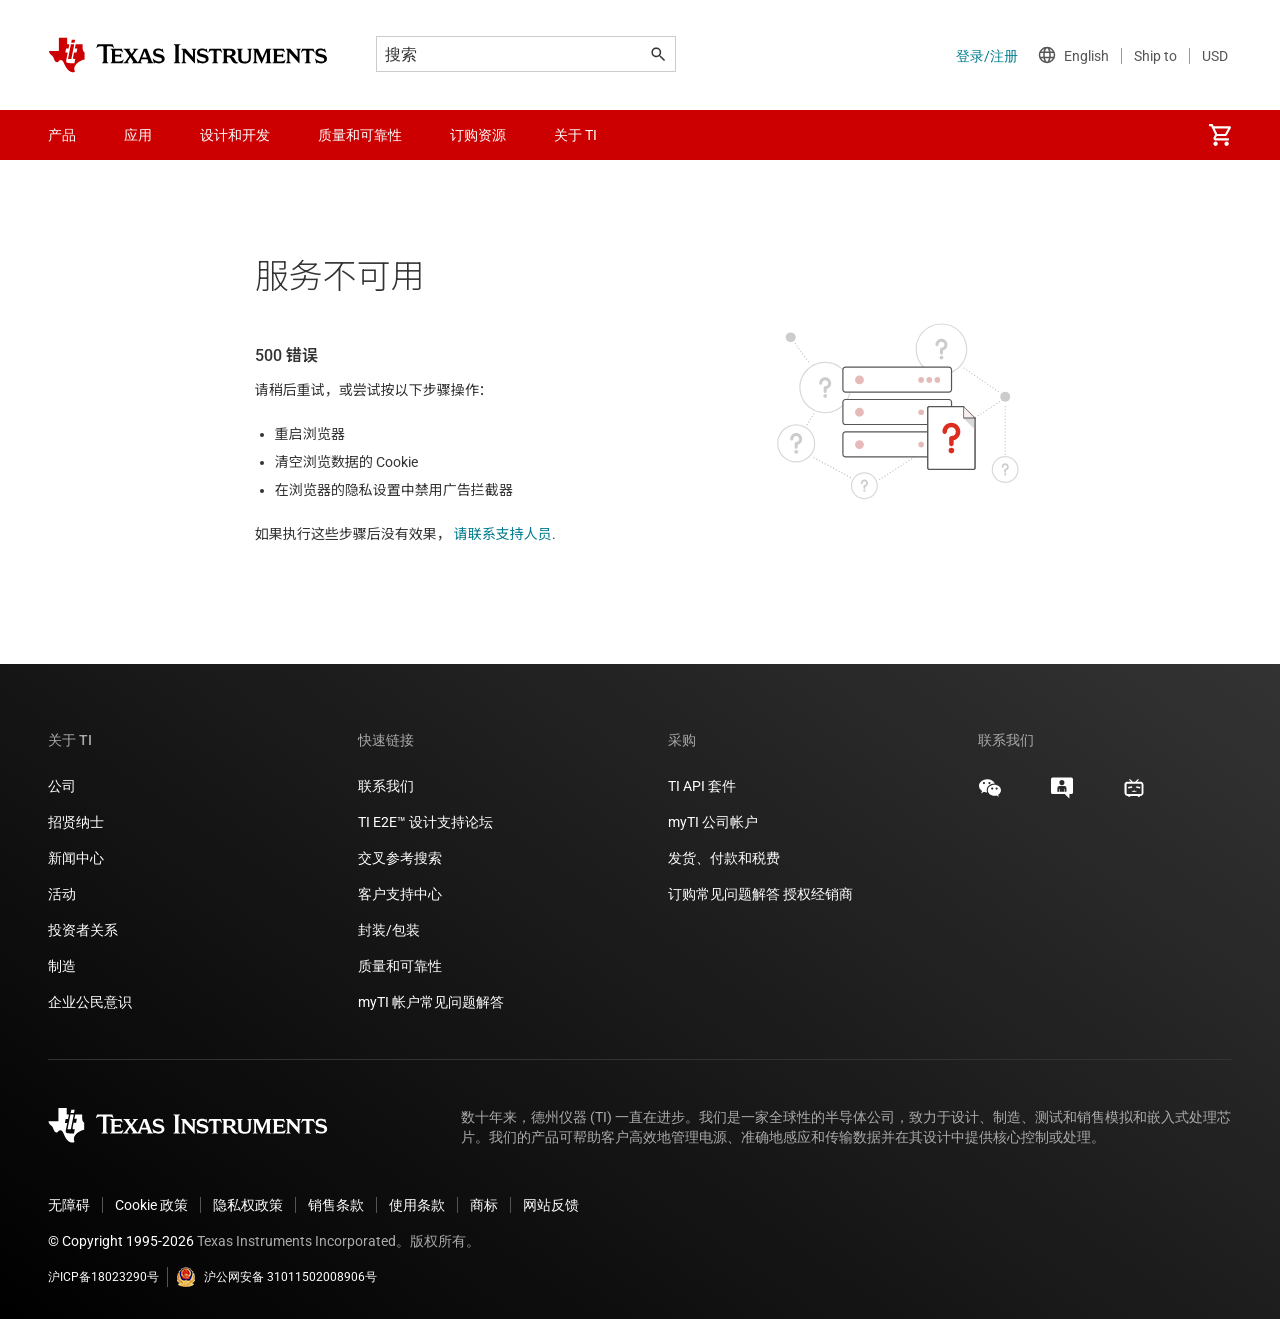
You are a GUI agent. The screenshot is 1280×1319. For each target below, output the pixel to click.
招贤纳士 (76, 822)
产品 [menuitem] (62, 135)
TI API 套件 (702, 786)
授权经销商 (818, 894)
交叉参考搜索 (400, 858)
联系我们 (386, 786)
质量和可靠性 (401, 966)
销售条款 (336, 1205)
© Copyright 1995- (121, 1241)
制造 (62, 966)
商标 (484, 1205)
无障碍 (69, 1205)
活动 (62, 894)
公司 (62, 786)
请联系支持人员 (503, 534)
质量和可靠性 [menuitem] (360, 135)
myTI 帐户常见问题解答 (431, 1002)
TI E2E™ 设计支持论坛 (425, 822)
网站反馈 (551, 1205)
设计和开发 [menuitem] (235, 135)
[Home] (188, 55)
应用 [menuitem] (138, 135)
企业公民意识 (90, 1002)
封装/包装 (389, 930)
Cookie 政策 (151, 1205)
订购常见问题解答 (724, 894)
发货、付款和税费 (724, 858)
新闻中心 (76, 858)
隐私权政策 (248, 1205)
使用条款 (417, 1205)
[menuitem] (1220, 135)
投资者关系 (83, 930)
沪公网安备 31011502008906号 (276, 1277)
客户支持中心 (400, 894)
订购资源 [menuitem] (478, 135)
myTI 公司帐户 (713, 822)
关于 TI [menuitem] (575, 135)
